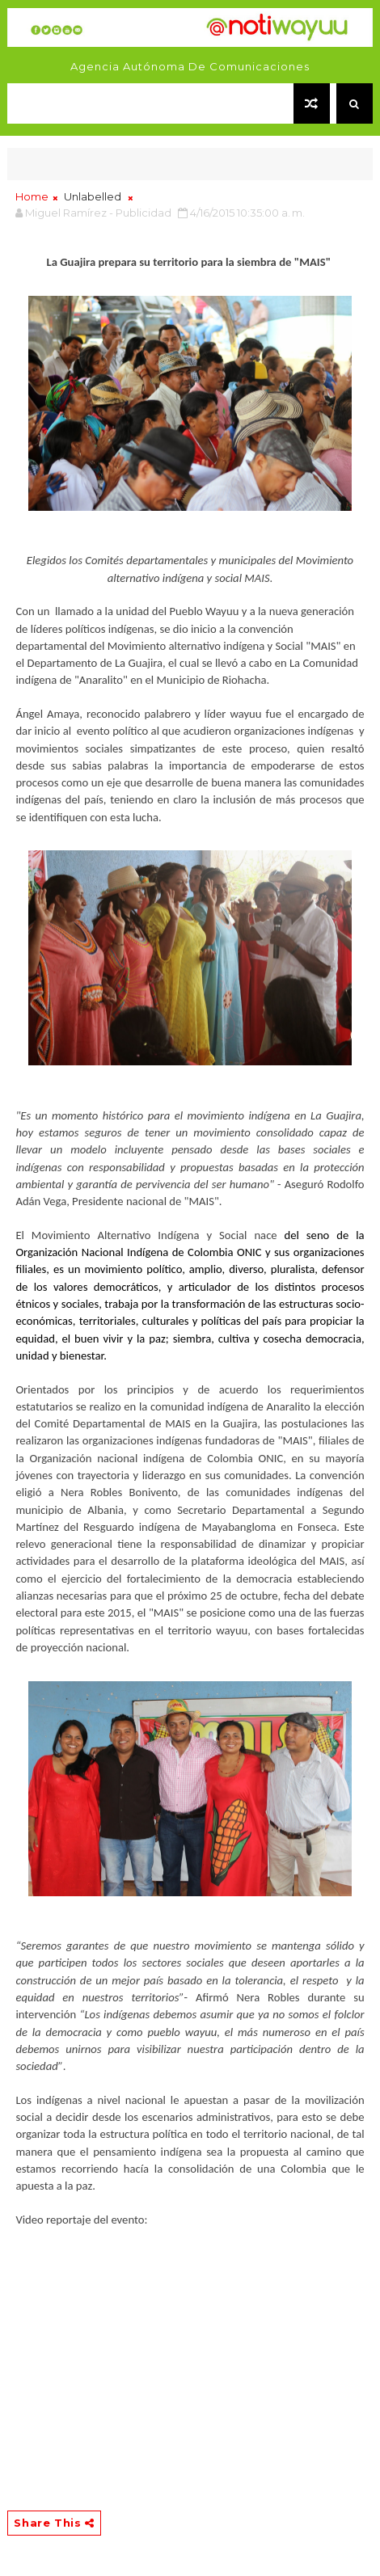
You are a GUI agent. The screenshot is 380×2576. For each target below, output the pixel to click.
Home (32, 196)
